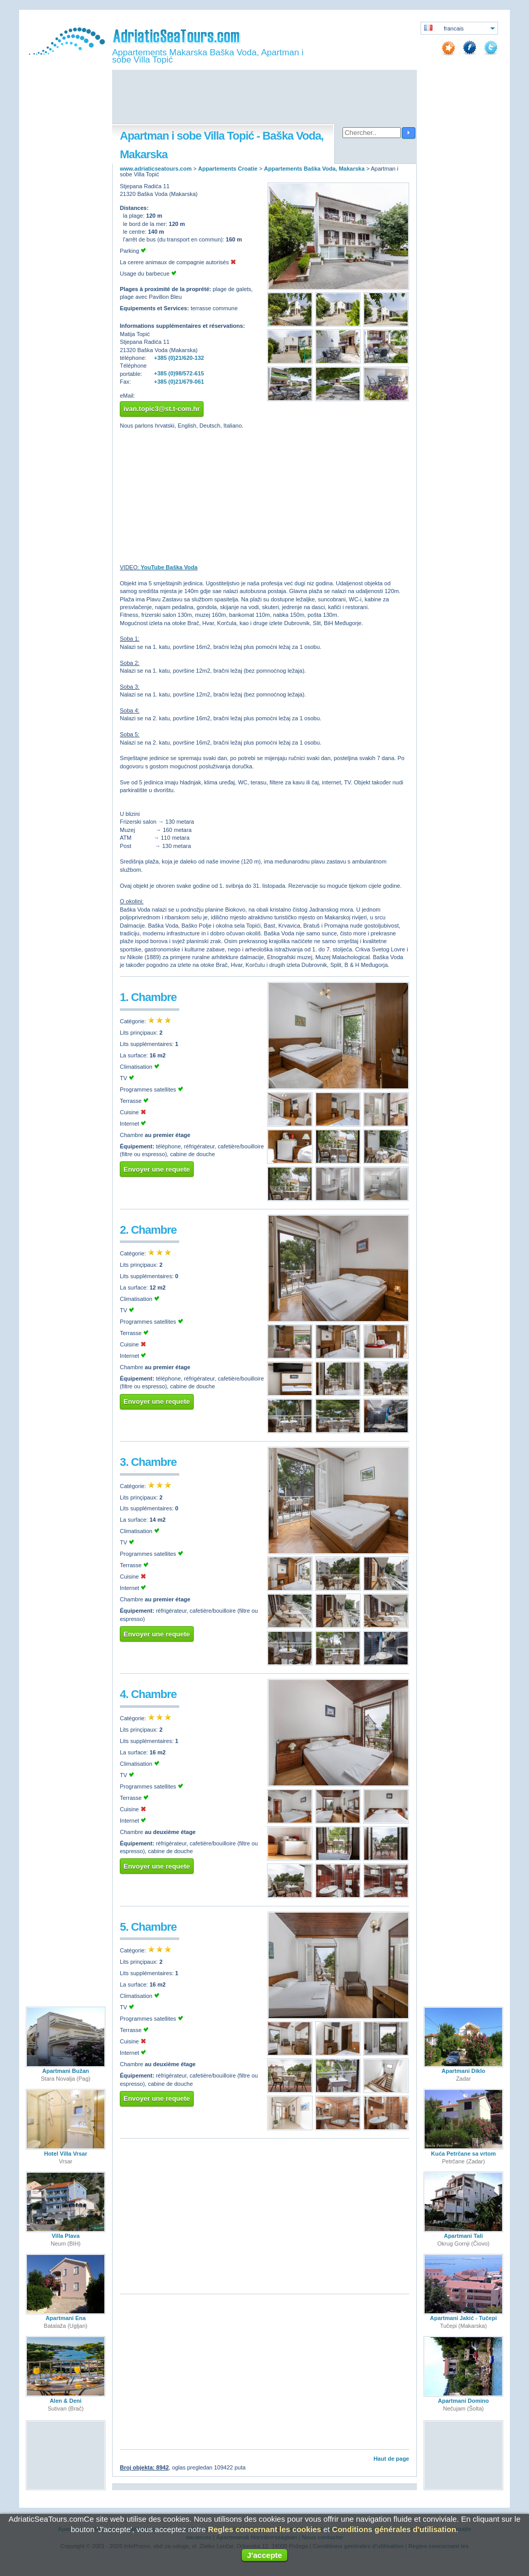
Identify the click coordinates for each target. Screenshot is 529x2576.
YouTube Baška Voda (169, 567)
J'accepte (264, 2555)
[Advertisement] (264, 98)
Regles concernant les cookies (264, 2529)
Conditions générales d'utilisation (394, 2529)
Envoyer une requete (156, 1169)
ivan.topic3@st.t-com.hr (161, 409)
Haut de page (391, 2459)
